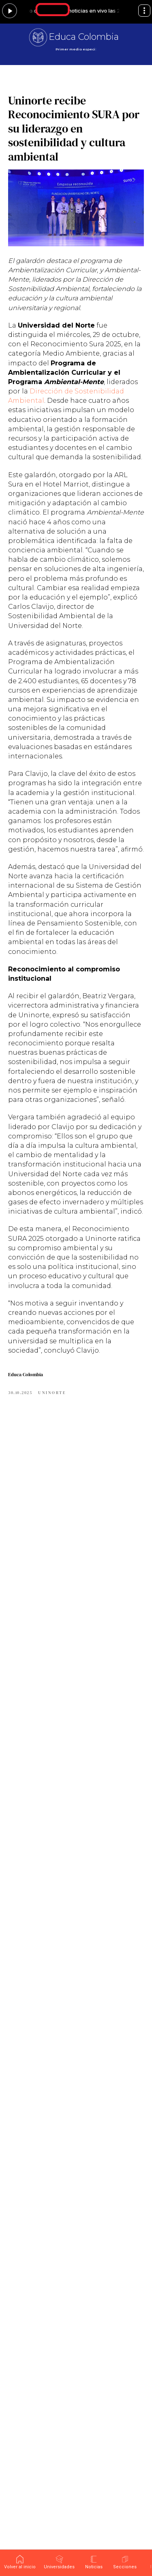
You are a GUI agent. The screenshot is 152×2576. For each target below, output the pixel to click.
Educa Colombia (84, 36)
